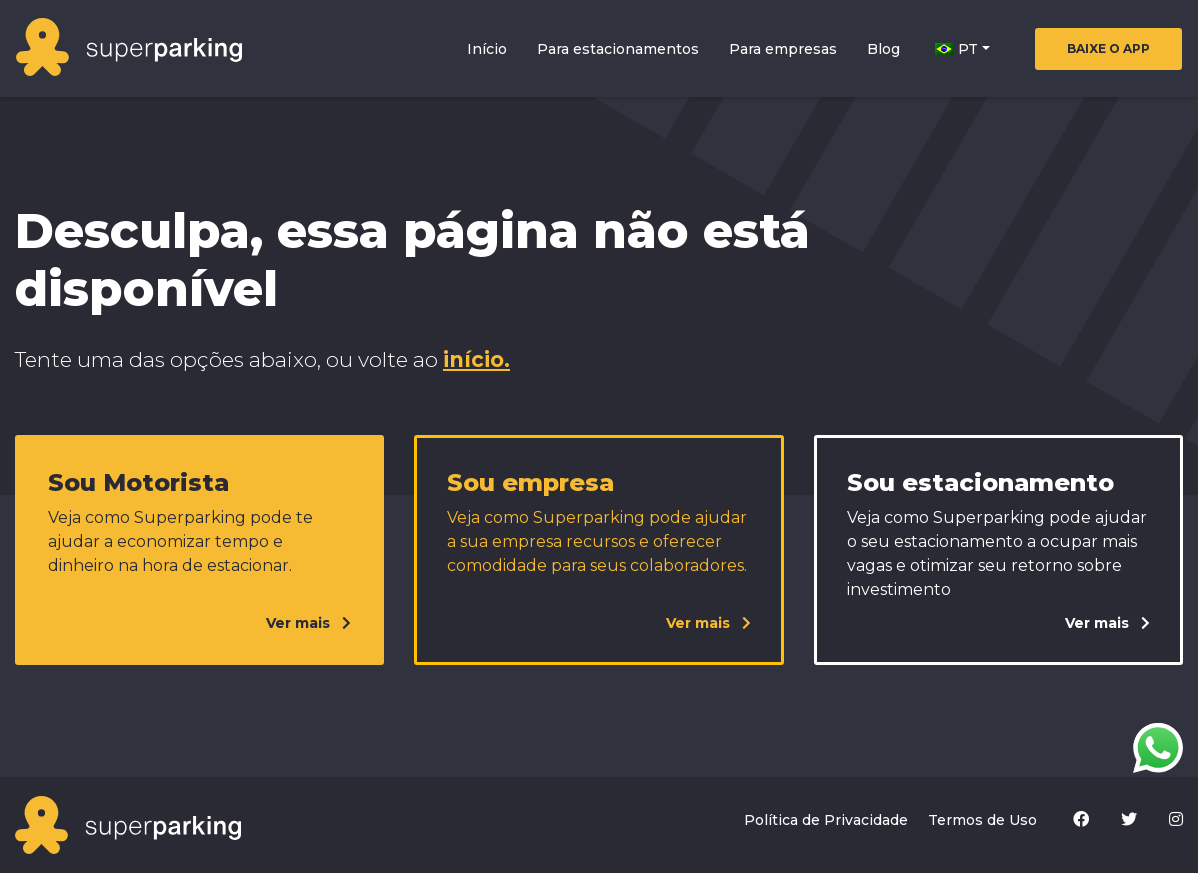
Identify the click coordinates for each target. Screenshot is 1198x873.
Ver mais (308, 623)
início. (476, 359)
